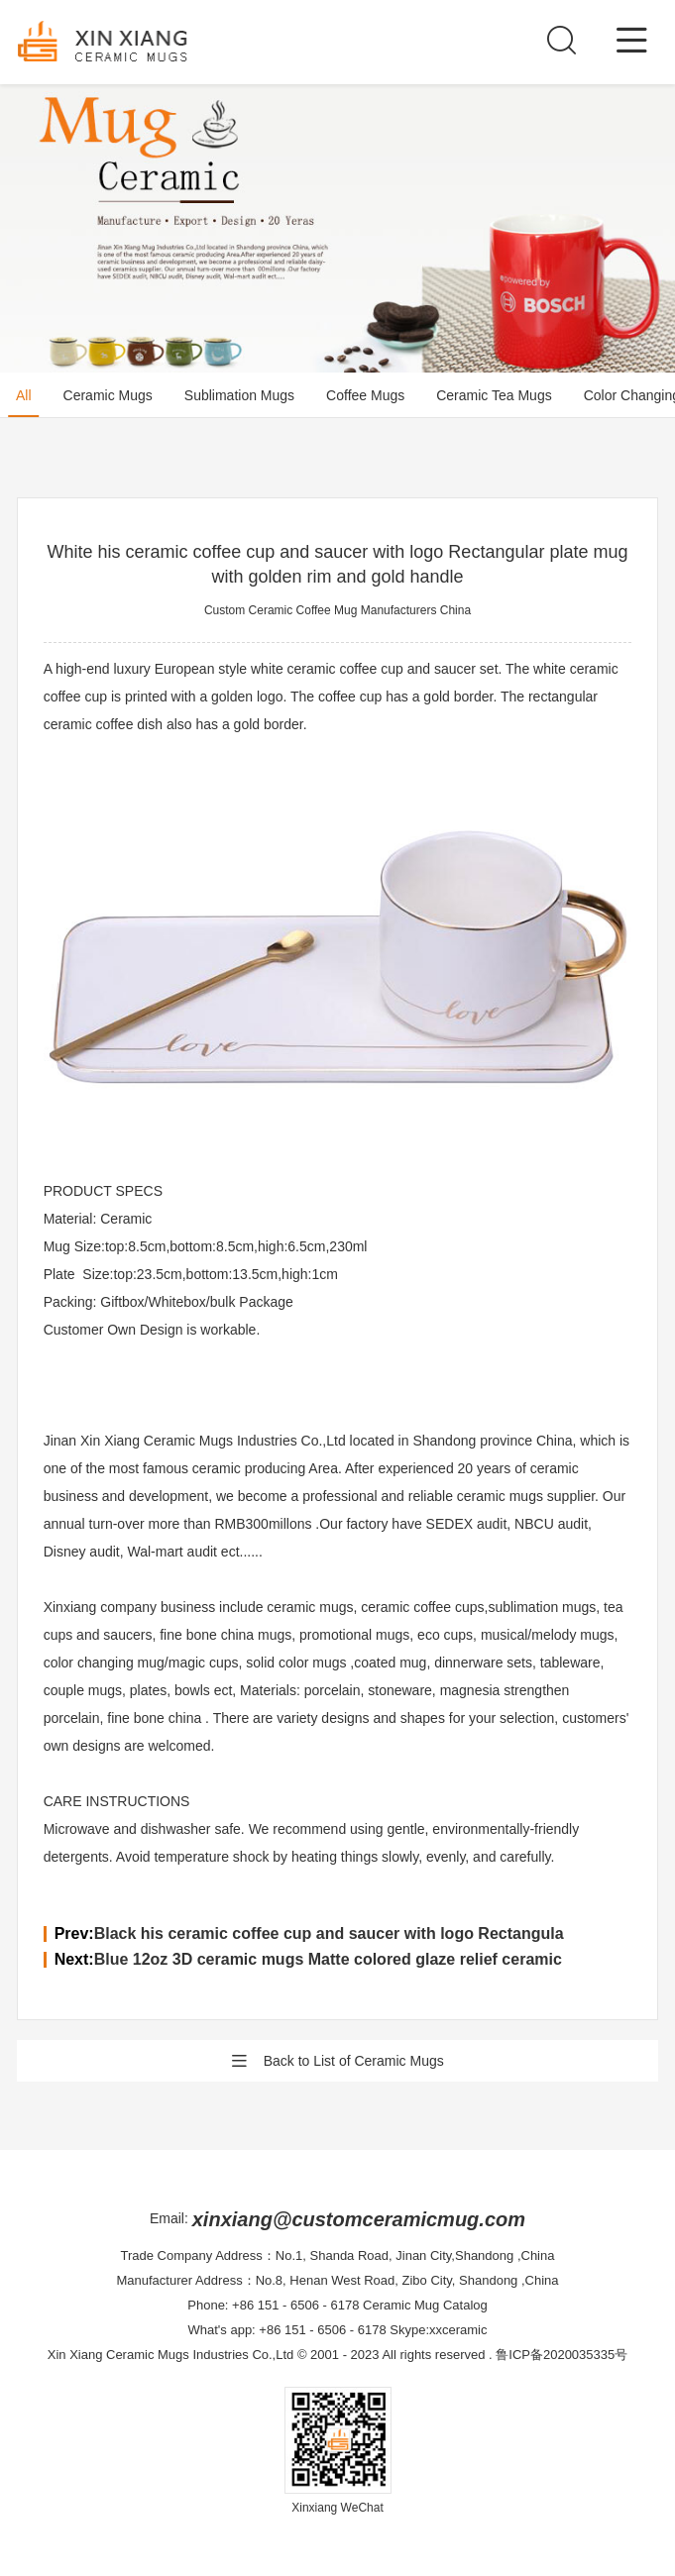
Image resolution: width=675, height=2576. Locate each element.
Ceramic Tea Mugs (493, 395)
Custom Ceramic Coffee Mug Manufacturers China (337, 610)
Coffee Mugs (365, 395)
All (24, 395)
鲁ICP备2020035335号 (561, 2354)
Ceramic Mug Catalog (425, 2305)
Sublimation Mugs (239, 395)
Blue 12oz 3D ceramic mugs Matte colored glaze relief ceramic (328, 1959)
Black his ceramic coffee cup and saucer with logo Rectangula (329, 1933)
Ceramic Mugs (108, 395)
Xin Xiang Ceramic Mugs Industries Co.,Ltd (171, 2354)
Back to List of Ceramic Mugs (337, 2061)
